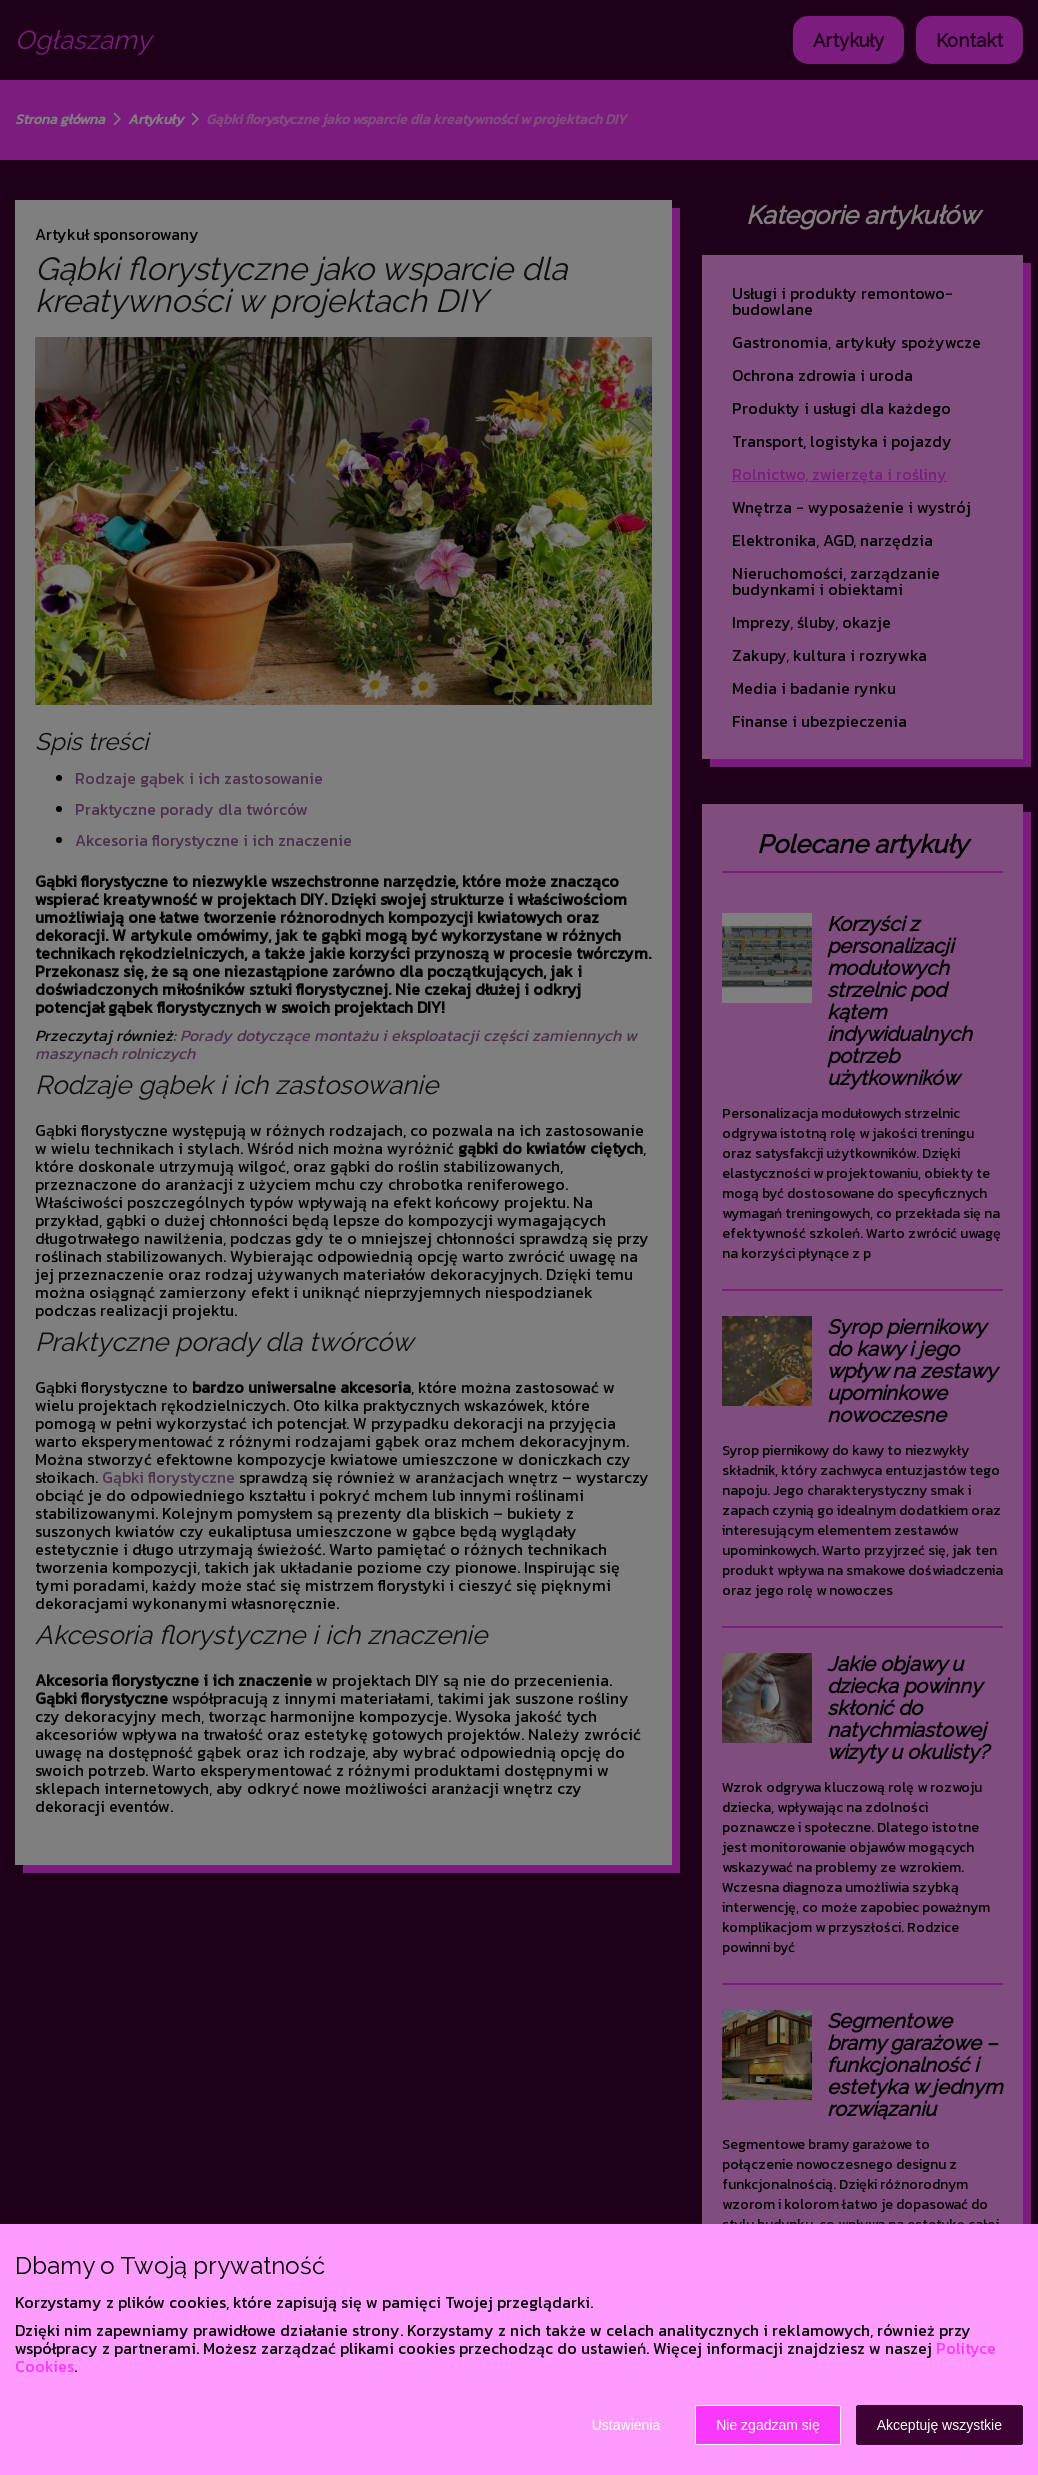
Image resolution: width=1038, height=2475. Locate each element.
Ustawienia (626, 2425)
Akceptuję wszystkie (939, 2425)
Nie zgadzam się (768, 2425)
